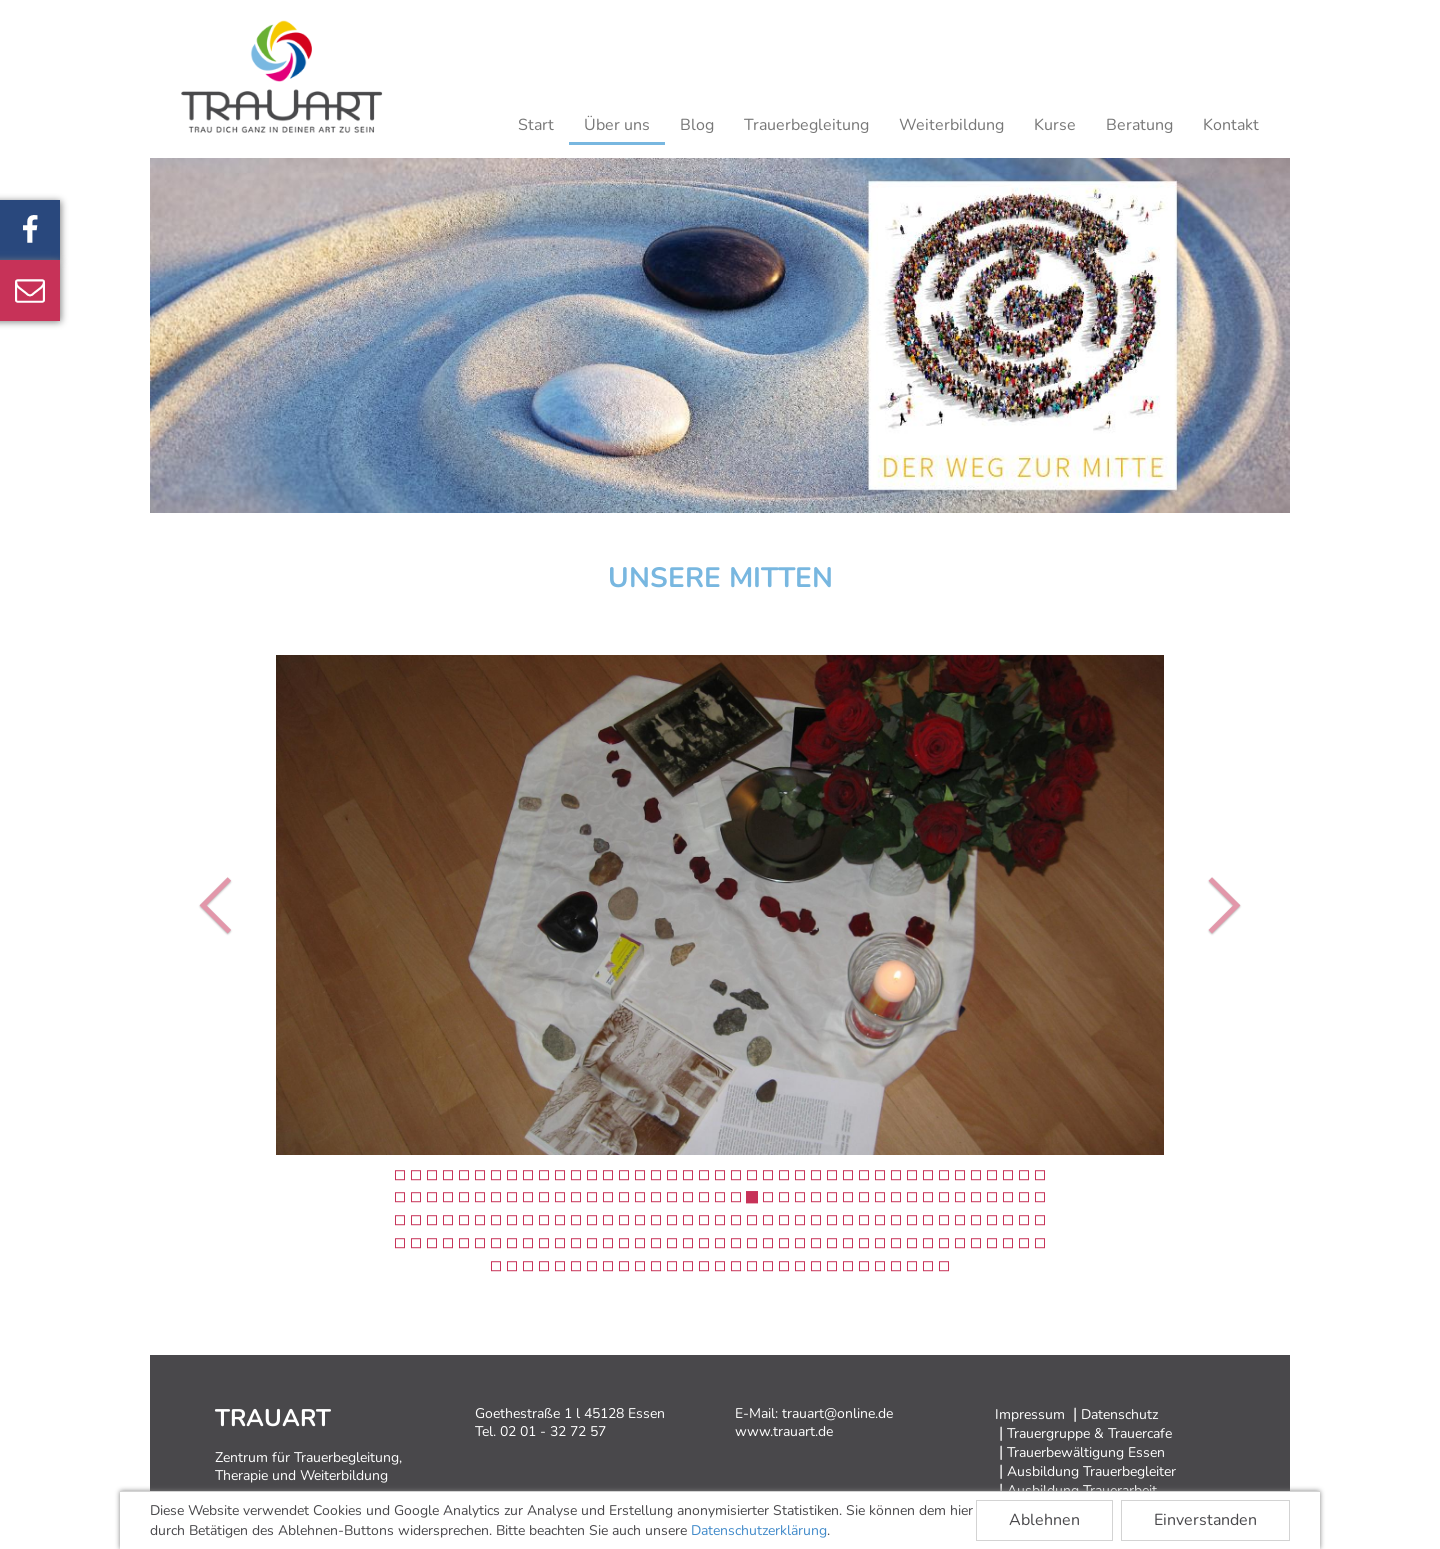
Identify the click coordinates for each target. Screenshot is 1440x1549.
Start (536, 125)
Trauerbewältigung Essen (1086, 1452)
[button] (220, 905)
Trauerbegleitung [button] (806, 125)
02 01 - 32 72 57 (553, 1431)
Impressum (1030, 1414)
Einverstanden (1205, 1520)
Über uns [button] (617, 125)
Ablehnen (1044, 1520)
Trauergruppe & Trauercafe (1089, 1433)
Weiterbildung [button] (951, 125)
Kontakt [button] (1231, 125)
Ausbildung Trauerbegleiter (1091, 1471)
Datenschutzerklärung (759, 1530)
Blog (697, 125)
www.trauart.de (784, 1431)
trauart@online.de (837, 1413)
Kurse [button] (1055, 125)
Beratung (1139, 125)
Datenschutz (1119, 1414)
